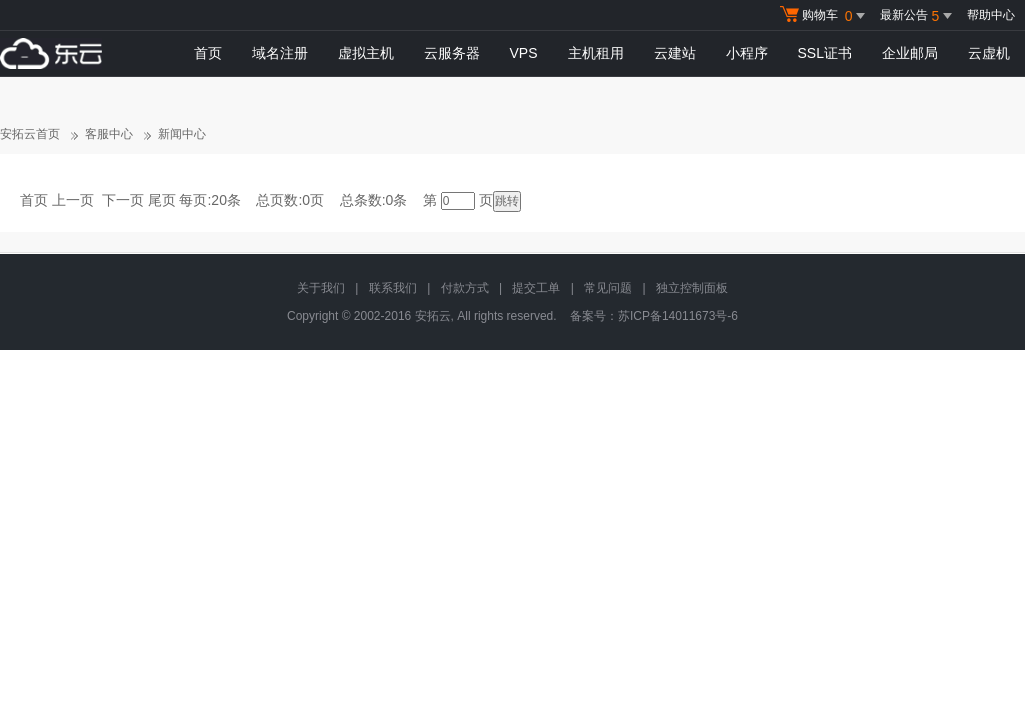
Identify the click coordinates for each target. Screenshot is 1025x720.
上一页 (73, 200)
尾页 (162, 200)
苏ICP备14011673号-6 (678, 316)
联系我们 (393, 288)
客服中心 (109, 134)
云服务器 (452, 53)
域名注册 (280, 53)
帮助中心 (991, 15)
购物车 (825, 16)
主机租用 (596, 53)
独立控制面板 (692, 288)
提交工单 (536, 288)
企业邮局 (910, 53)
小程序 (747, 53)
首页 (208, 53)
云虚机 (989, 53)
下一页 (123, 200)
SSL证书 (825, 53)
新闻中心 (182, 134)
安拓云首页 (30, 134)
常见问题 (608, 288)
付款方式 (465, 288)
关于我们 (321, 288)
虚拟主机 (366, 53)
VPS (524, 53)
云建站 (675, 53)
